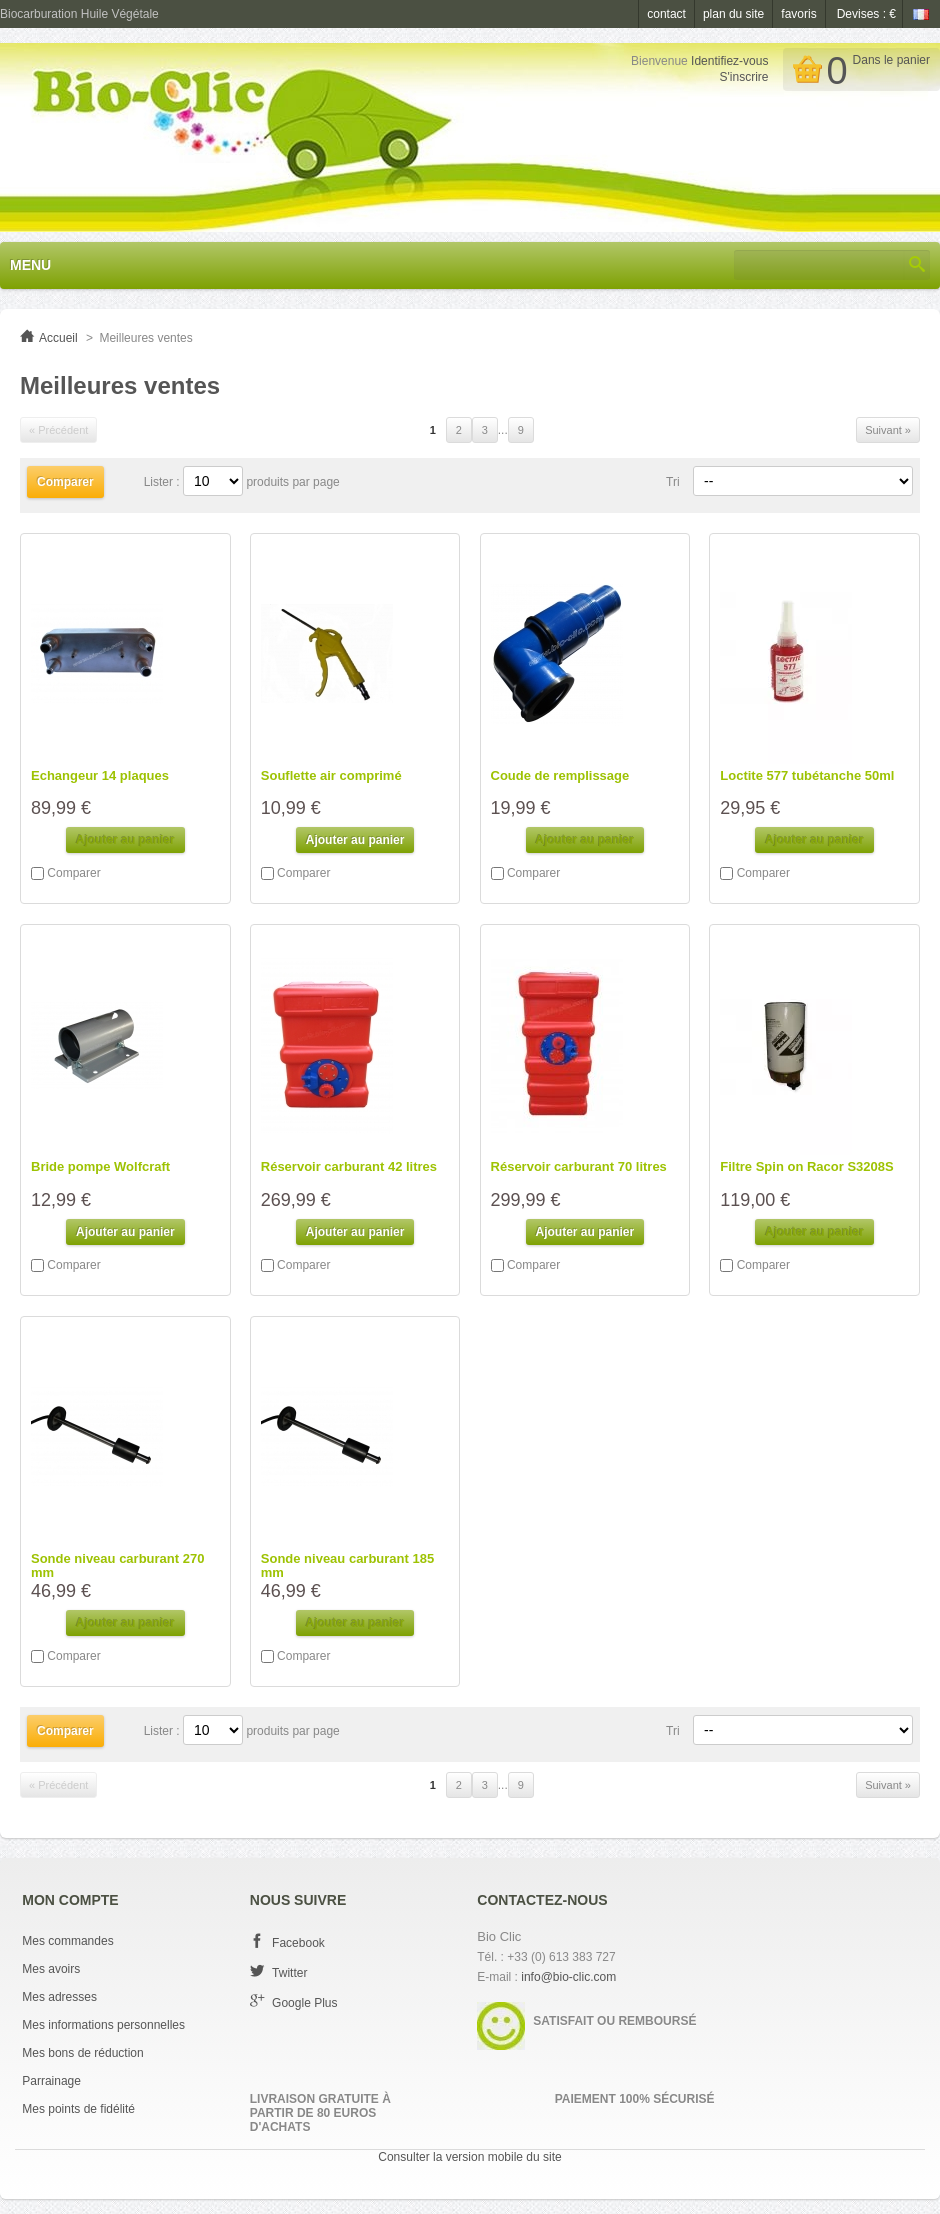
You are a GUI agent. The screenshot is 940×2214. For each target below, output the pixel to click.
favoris (798, 14)
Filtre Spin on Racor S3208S (806, 1166)
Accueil (58, 338)
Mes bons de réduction (82, 2053)
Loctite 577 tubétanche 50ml (807, 775)
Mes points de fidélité (78, 2109)
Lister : (163, 482)
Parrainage (51, 2081)
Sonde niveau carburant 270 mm (117, 1565)
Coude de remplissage (560, 775)
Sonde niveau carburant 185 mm (347, 1565)
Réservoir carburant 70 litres (579, 1166)
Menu (30, 265)
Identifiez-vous (729, 61)
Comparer (73, 873)
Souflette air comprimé (331, 775)
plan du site (733, 14)
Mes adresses (59, 1997)
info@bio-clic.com (568, 1977)
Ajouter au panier (355, 840)
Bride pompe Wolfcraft (100, 1166)
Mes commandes (67, 1941)
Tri (673, 482)
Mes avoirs (51, 1969)
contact (666, 14)
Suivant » (888, 430)
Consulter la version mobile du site (469, 2157)
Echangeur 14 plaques (100, 775)
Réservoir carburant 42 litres (349, 1166)
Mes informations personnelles (103, 2025)
